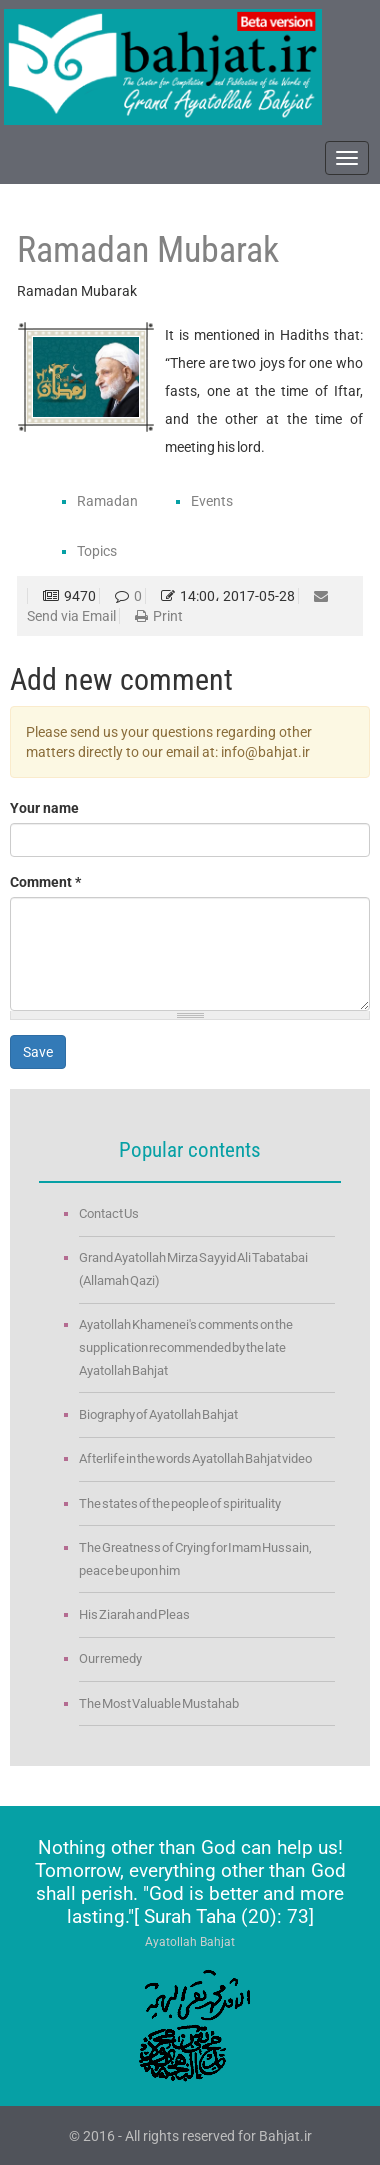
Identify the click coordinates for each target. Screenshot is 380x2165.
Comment (45, 882)
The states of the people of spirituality (180, 1503)
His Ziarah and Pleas (134, 1614)
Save (38, 1052)
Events (212, 501)
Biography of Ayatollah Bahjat (158, 1414)
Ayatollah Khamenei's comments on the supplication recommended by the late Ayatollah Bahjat (186, 1347)
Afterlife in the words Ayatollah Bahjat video (195, 1458)
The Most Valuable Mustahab (159, 1703)
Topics (97, 551)
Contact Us (109, 1213)
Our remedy (110, 1658)
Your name (44, 808)
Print (159, 616)
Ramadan (107, 501)
